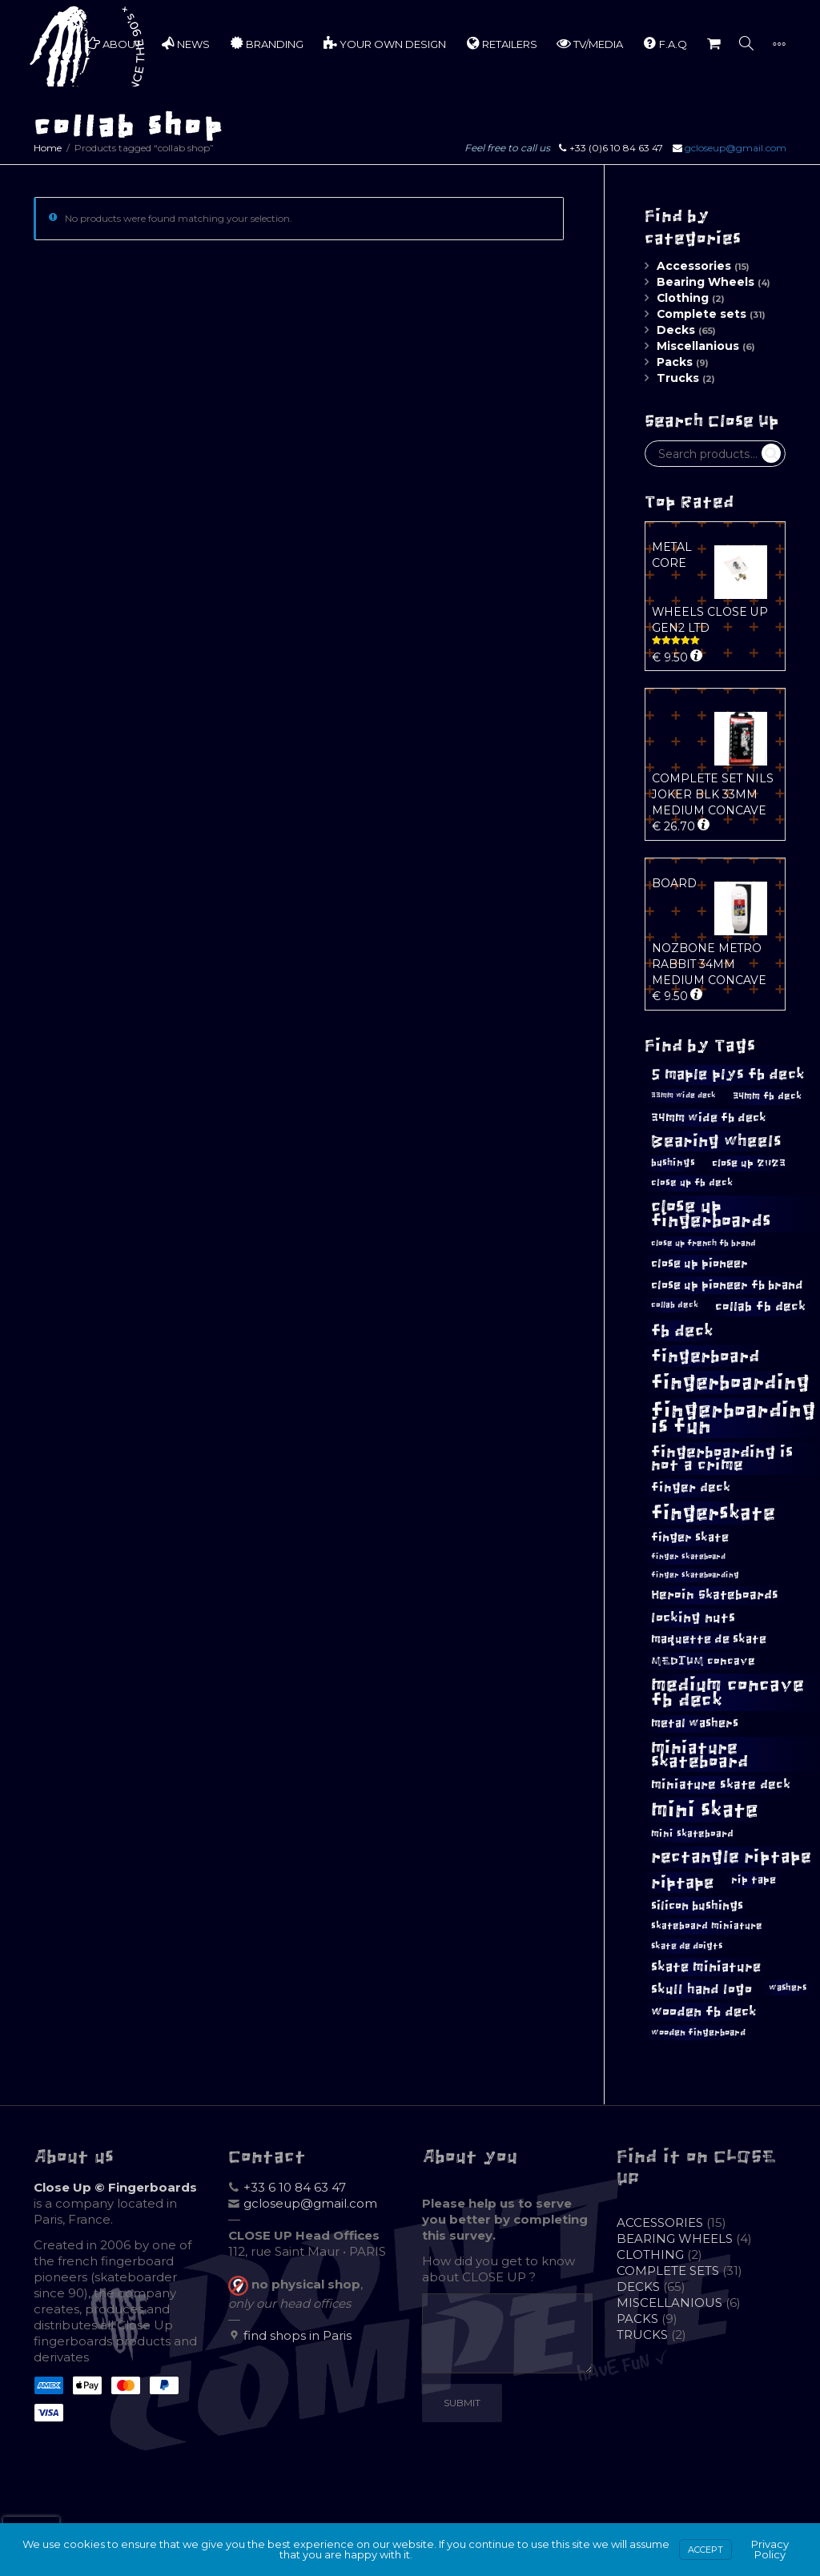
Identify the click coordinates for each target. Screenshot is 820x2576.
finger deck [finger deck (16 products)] (690, 1487)
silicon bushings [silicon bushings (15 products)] (697, 1905)
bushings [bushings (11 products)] (673, 1162)
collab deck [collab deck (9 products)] (674, 1304)
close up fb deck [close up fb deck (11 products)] (692, 1182)
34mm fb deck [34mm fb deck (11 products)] (767, 1096)
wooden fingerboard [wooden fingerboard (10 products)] (698, 2032)
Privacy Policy (770, 2549)
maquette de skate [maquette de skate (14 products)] (708, 1639)
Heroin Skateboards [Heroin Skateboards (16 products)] (714, 1594)
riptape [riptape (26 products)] (682, 1882)
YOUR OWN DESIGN (384, 43)
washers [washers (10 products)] (787, 1987)
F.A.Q (664, 43)
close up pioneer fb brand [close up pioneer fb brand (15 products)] (727, 1285)
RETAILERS (501, 43)
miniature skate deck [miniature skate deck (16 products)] (720, 1784)
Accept (705, 2549)
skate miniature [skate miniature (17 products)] (706, 1966)
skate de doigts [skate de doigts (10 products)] (686, 1946)
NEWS (185, 43)
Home (48, 148)
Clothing (683, 298)
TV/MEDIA (590, 43)
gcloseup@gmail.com (735, 148)
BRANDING (266, 43)
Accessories (694, 266)
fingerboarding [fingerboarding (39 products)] (730, 1382)
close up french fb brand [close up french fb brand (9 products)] (703, 1243)
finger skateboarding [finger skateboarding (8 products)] (695, 1575)
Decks (676, 330)
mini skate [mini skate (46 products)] (704, 1809)
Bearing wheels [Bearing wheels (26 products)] (716, 1141)
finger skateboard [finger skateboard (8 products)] (688, 1557)
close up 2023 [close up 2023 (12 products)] (749, 1163)
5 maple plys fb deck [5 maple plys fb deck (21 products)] (728, 1075)
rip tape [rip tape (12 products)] (753, 1880)
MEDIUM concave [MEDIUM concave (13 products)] (703, 1660)
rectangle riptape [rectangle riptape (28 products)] (731, 1856)
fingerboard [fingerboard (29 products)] (705, 1356)
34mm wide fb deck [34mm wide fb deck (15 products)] (708, 1117)
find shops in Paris (297, 2335)
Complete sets (701, 314)
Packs (675, 362)
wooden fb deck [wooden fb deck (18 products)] (704, 2011)
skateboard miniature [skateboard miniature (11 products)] (706, 1925)
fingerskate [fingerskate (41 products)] (713, 1513)
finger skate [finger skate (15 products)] (690, 1537)
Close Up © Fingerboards (115, 2187)
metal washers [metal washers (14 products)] (694, 1723)
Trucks (678, 378)
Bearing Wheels (705, 282)
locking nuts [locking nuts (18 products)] (693, 1618)
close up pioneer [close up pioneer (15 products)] (699, 1263)
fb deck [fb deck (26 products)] (682, 1331)
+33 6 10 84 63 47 (294, 2187)
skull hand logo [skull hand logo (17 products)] (701, 1989)
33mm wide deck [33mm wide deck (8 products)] (683, 1095)
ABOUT (113, 43)
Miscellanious (698, 346)
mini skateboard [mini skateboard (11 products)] (692, 1833)
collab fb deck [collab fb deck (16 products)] (760, 1306)
